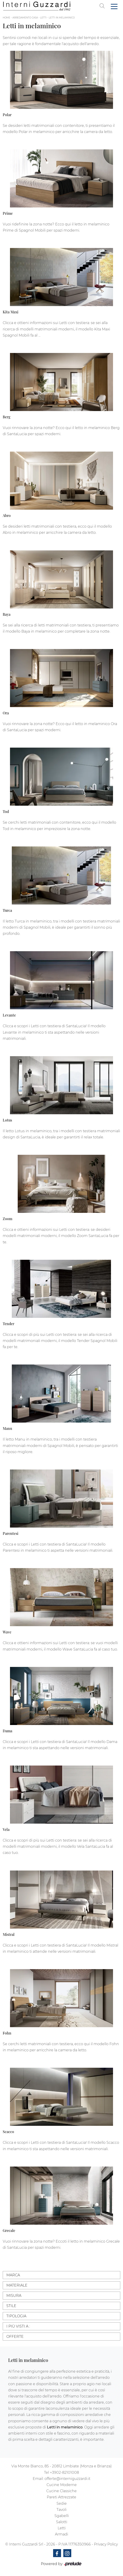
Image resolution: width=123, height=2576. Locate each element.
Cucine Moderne (62, 2485)
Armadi (61, 2534)
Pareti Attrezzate (61, 2497)
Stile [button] (11, 2306)
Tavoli (61, 2509)
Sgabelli (61, 2516)
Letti (43, 17)
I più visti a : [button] (18, 2326)
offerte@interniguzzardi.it (67, 2478)
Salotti (61, 2522)
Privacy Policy (106, 2544)
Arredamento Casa (25, 17)
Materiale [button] (16, 2285)
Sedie (62, 2503)
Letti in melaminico (62, 17)
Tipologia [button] (16, 2316)
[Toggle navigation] (114, 6)
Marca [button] (13, 2275)
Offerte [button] (15, 2336)
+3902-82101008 (64, 2472)
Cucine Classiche (61, 2491)
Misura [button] (13, 2295)
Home (6, 17)
